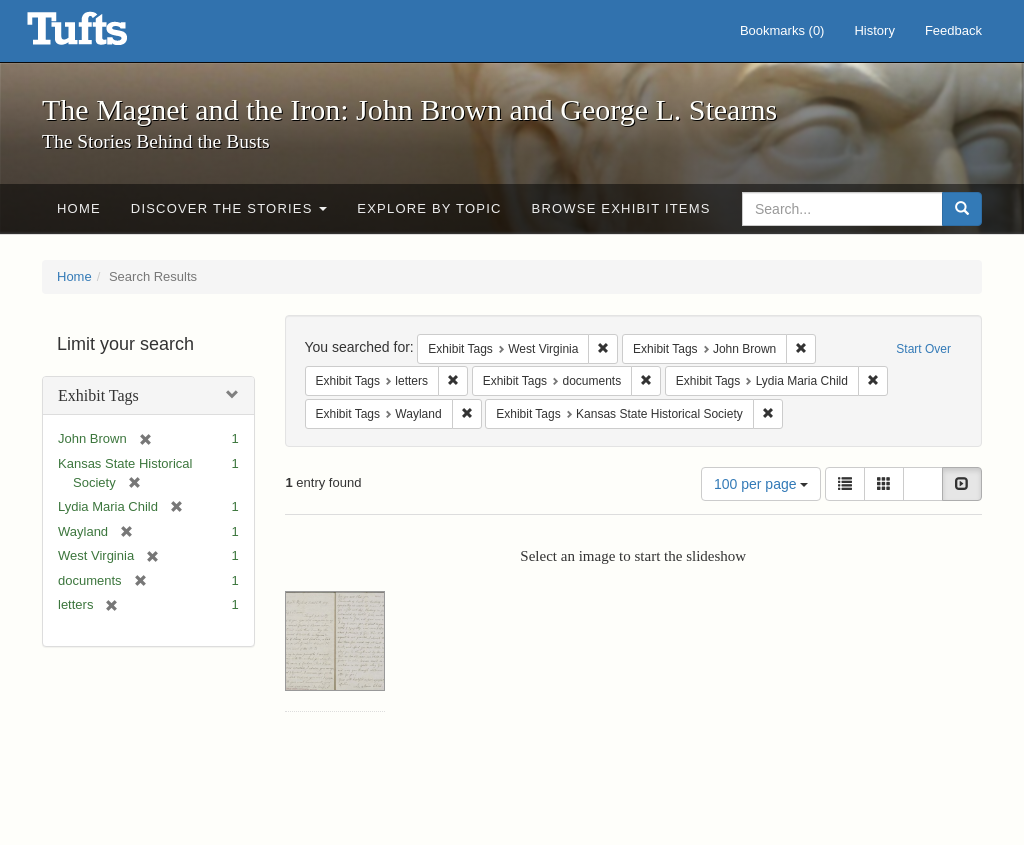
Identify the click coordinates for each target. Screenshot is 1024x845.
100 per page (761, 484)
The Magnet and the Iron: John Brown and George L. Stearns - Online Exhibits (102, 35)
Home (79, 208)
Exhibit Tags (98, 395)
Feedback (953, 30)
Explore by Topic (429, 208)
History (874, 30)
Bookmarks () (782, 30)
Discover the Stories (229, 208)
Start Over (923, 349)
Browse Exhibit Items (621, 208)
